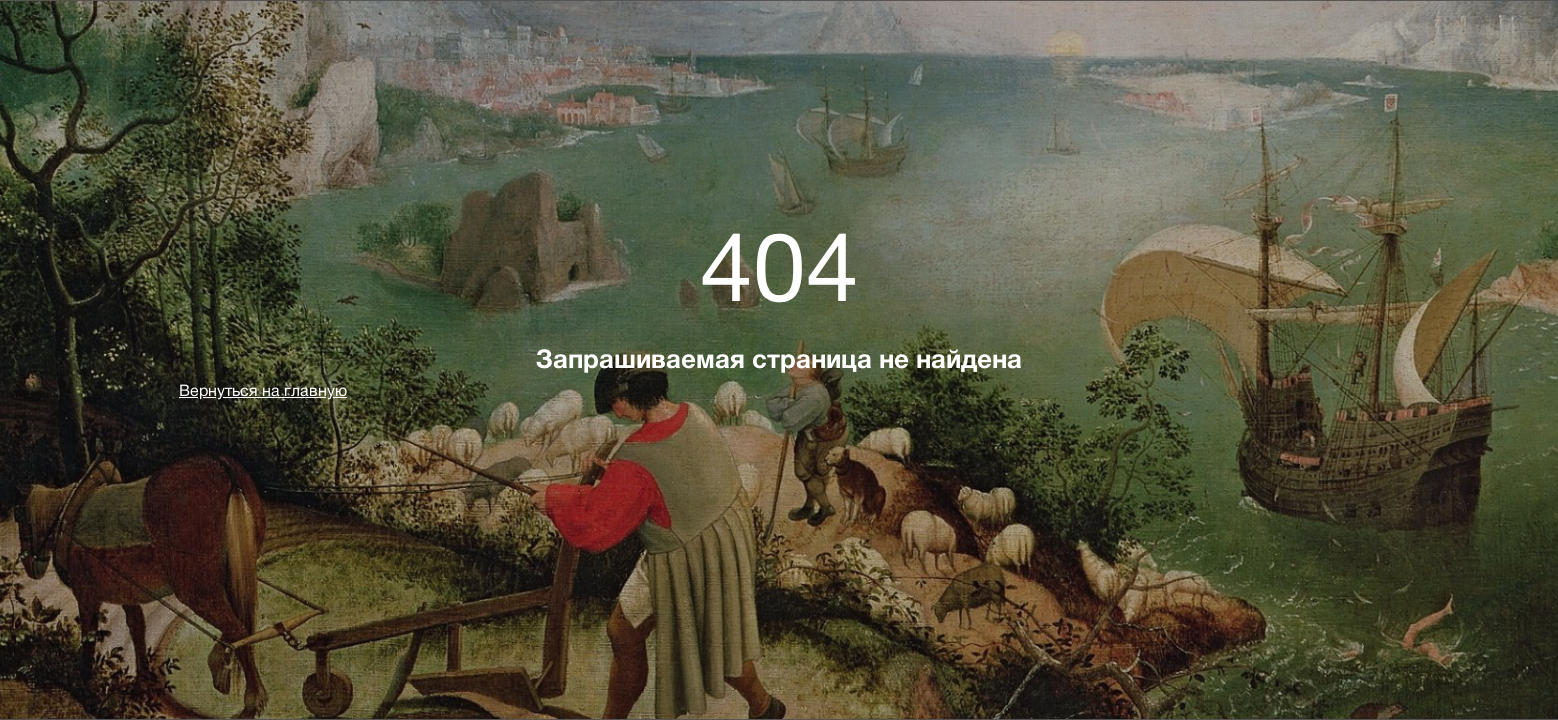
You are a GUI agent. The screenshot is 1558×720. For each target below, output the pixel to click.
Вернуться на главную (263, 390)
